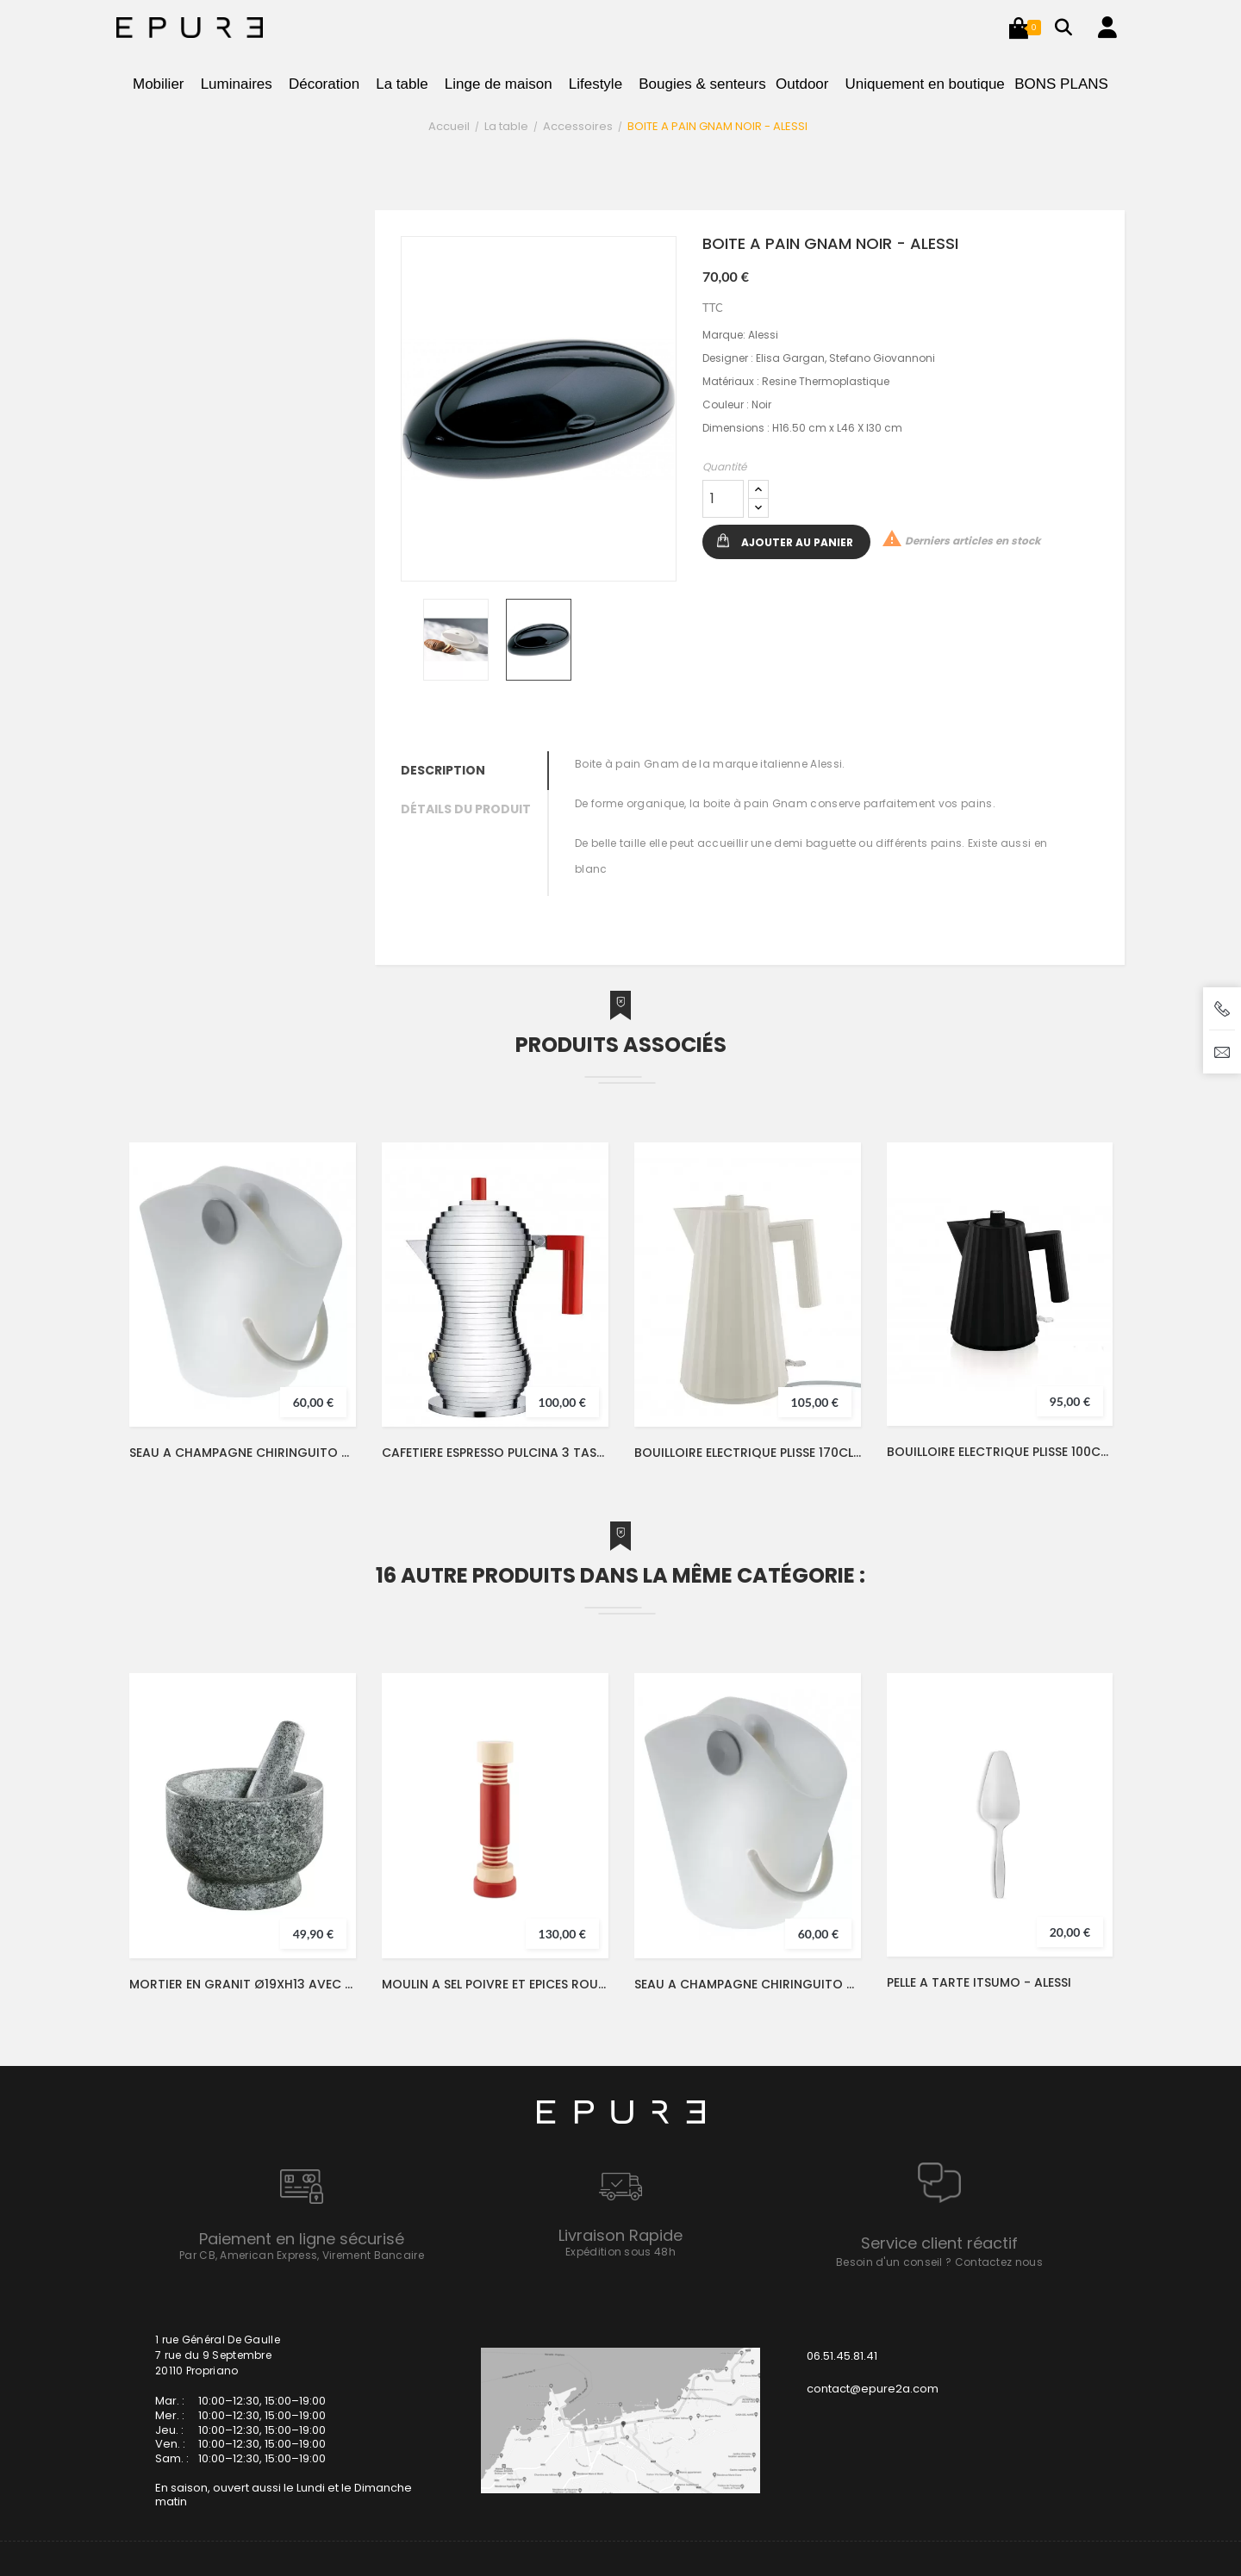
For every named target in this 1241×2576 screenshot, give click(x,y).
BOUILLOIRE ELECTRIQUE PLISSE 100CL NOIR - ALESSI (1000, 1451)
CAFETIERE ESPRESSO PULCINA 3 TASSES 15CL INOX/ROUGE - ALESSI (495, 1452)
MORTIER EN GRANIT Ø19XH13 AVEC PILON (242, 1984)
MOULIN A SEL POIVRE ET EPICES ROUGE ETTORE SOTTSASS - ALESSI (495, 1984)
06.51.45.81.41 (842, 2356)
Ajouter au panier (797, 542)
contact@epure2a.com (873, 2388)
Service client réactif (939, 2243)
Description (443, 770)
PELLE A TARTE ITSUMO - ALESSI (979, 1982)
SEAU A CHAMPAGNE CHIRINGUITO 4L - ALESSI (242, 1452)
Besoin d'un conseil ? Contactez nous (939, 2262)
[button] (1018, 27)
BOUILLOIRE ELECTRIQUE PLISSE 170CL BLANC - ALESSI (747, 1452)
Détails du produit (466, 809)
